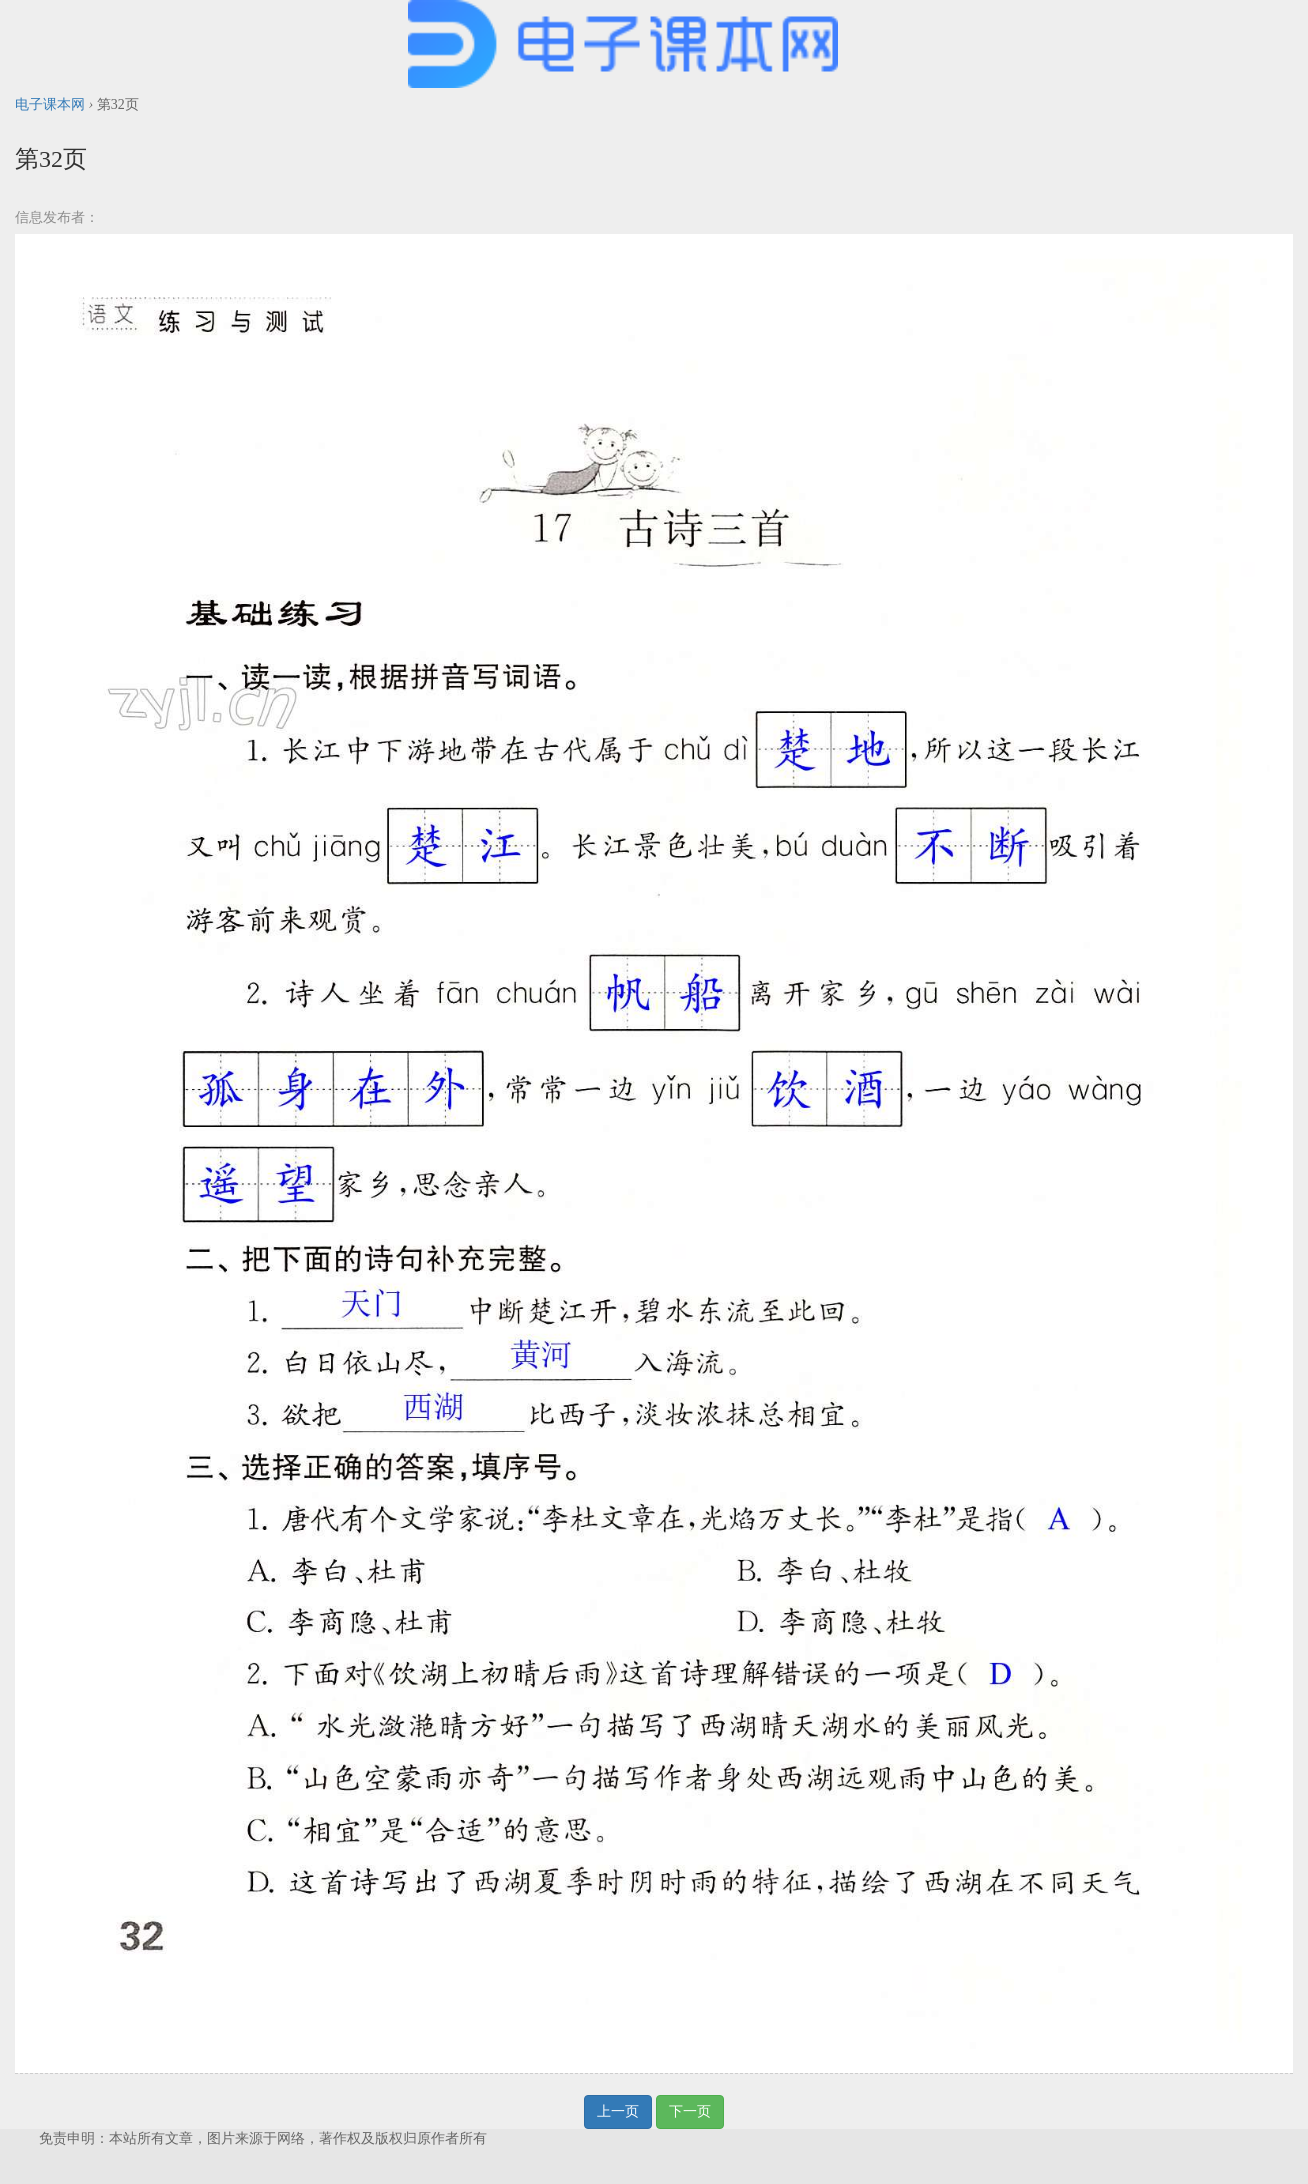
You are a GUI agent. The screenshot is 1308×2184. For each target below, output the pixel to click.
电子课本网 (50, 104)
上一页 (618, 2111)
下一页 (690, 2111)
